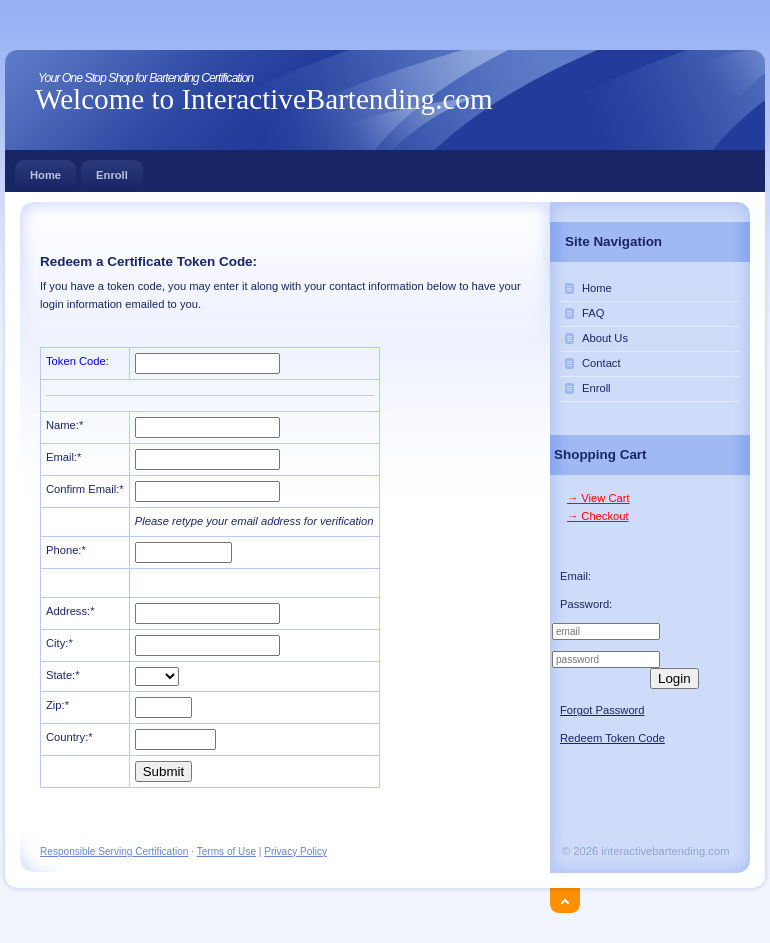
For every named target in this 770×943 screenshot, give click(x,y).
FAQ (593, 313)
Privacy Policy (295, 851)
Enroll (112, 170)
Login (674, 678)
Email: (575, 576)
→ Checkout (598, 516)
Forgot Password (602, 710)
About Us (605, 338)
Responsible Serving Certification (114, 851)
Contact (601, 363)
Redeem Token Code (612, 738)
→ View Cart (598, 498)
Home (45, 170)
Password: (586, 604)
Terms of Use (226, 851)
